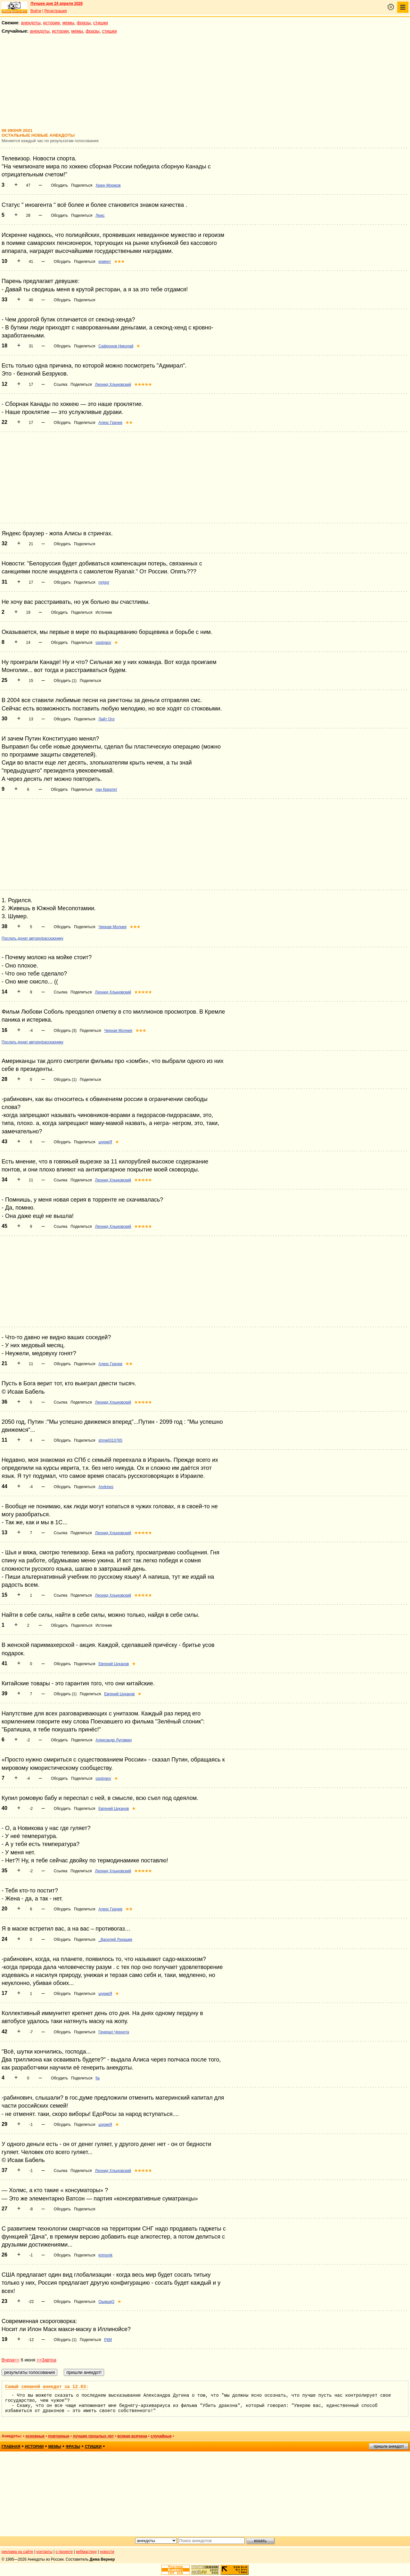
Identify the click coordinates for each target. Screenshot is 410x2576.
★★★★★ (143, 384)
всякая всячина (132, 2436)
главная (11, 2446)
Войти (35, 11)
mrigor (103, 582)
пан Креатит (106, 789)
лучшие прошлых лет (93, 2436)
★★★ (119, 261)
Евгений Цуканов (113, 1664)
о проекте (64, 2551)
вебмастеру (86, 2551)
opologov (103, 642)
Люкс (99, 215)
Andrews (105, 1487)
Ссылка (60, 384)
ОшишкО (106, 2301)
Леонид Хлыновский (113, 384)
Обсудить (59, 185)
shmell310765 (110, 1440)
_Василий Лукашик (115, 1939)
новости (107, 2551)
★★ (129, 422)
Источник (103, 612)
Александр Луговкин (113, 1740)
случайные (161, 2436)
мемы (68, 22)
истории (51, 22)
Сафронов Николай (115, 346)
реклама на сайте (17, 2551)
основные (35, 2436)
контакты (45, 2551)
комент (104, 261)
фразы (84, 22)
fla (97, 2078)
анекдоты (31, 22)
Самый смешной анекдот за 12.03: (46, 2386)
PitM (108, 2339)
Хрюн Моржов (107, 185)
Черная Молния (112, 927)
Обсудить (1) (65, 680)
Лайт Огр (106, 719)
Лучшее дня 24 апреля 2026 (56, 3)
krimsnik (105, 2255)
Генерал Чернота (113, 2032)
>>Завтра (46, 2359)
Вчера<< (11, 2359)
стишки (100, 22)
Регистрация (55, 11)
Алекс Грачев (110, 422)
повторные (58, 2436)
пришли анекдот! (388, 2446)
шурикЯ (105, 1142)
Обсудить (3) (65, 1030)
